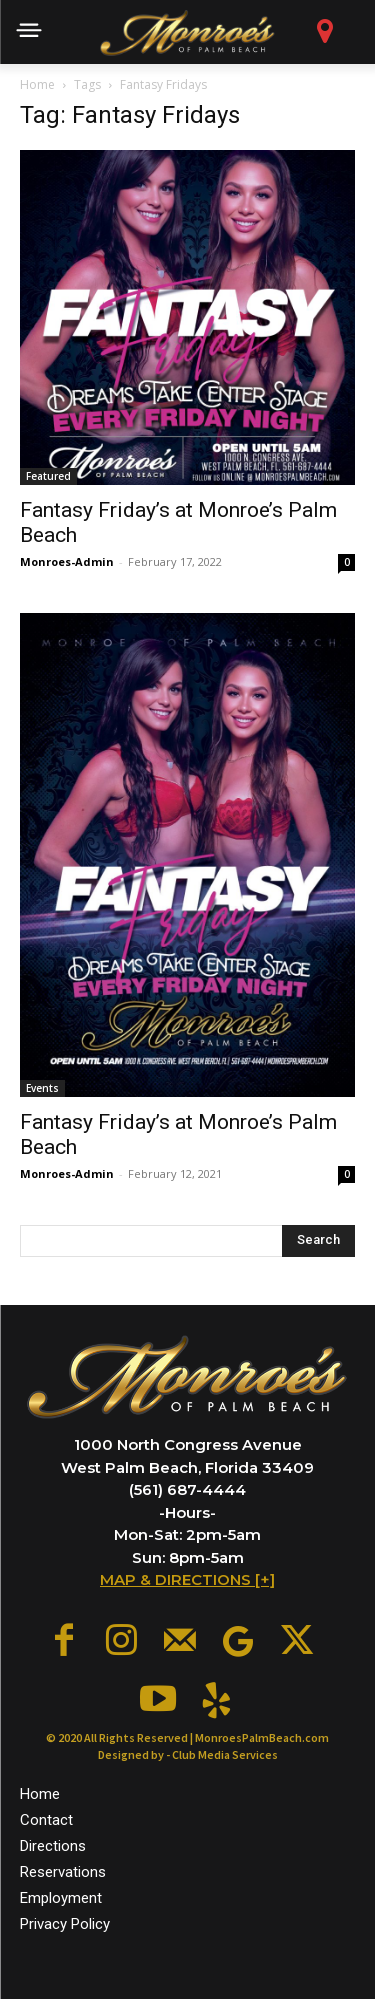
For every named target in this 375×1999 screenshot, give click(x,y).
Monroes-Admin (67, 561)
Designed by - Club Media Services (188, 1754)
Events (42, 1088)
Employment (61, 1898)
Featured (48, 476)
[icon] (325, 36)
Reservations (63, 1872)
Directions (53, 1846)
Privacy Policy (65, 1924)
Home (37, 84)
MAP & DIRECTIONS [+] (187, 1579)
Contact (46, 1820)
